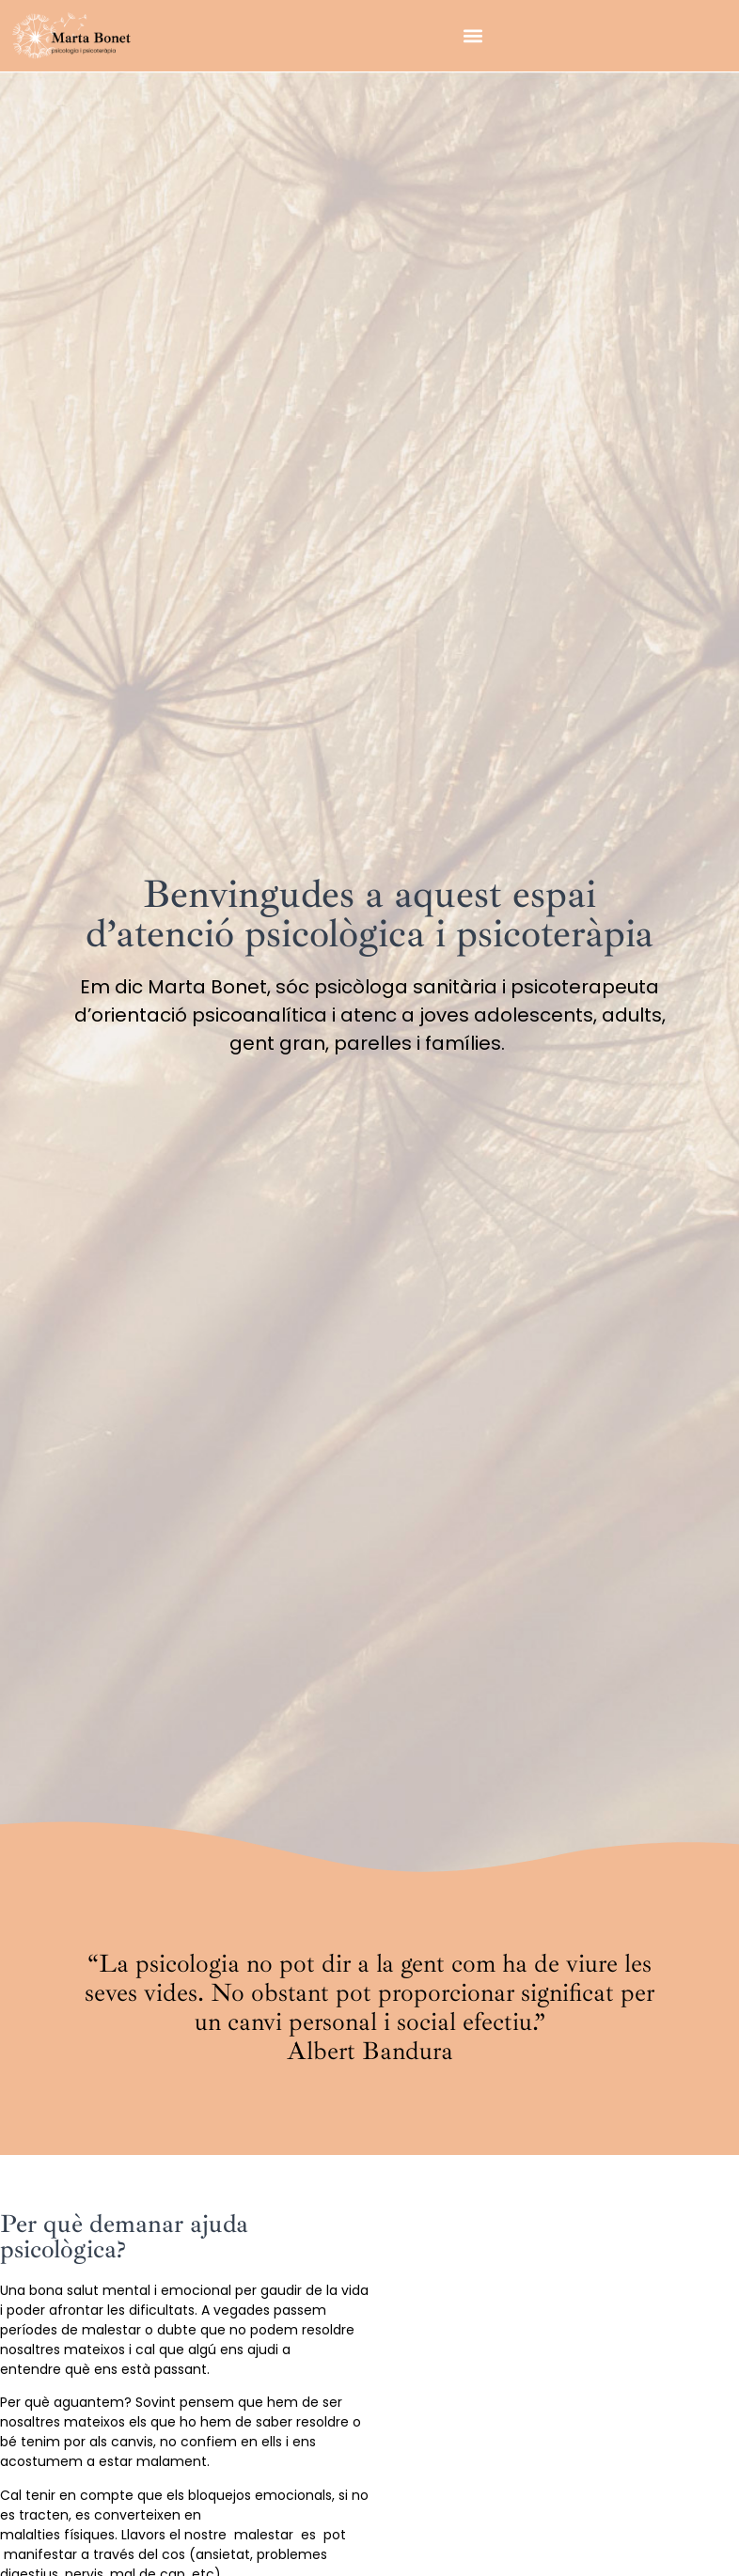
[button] (472, 35)
